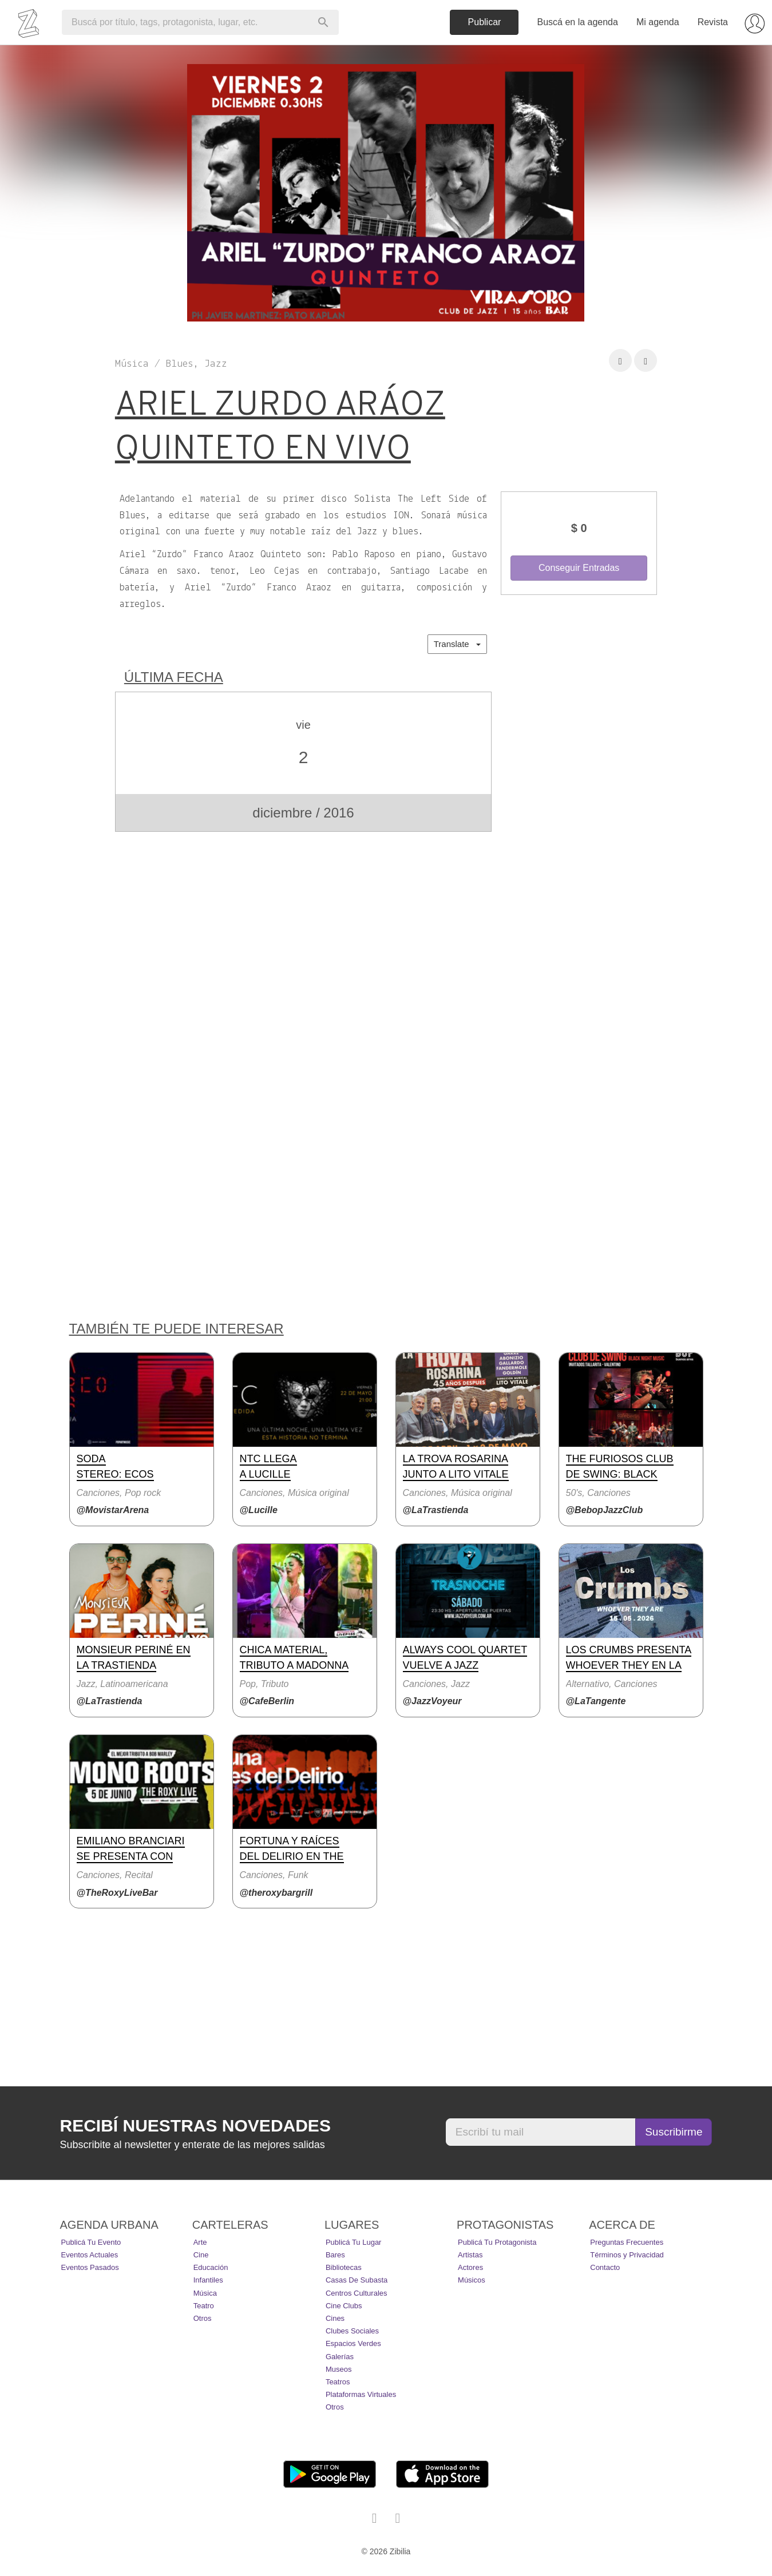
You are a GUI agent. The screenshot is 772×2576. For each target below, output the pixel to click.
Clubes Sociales (352, 2331)
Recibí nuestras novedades (195, 2125)
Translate (457, 644)
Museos (339, 2369)
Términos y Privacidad (627, 2254)
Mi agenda (657, 22)
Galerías (340, 2356)
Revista (713, 22)
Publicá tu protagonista (497, 2242)
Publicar (484, 22)
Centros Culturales (356, 2293)
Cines (335, 2318)
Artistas (470, 2254)
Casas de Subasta (356, 2280)
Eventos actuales (89, 2254)
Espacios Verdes (353, 2343)
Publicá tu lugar (354, 2242)
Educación (210, 2267)
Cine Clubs (344, 2305)
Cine (201, 2254)
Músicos (471, 2280)
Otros (202, 2318)
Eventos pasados (90, 2267)
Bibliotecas (344, 2267)
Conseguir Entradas (579, 568)
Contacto (605, 2267)
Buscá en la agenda (577, 22)
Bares (335, 2254)
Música (205, 2293)
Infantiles (208, 2280)
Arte (200, 2242)
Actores (470, 2267)
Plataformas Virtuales (361, 2394)
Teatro (203, 2305)
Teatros (338, 2381)
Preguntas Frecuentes (626, 2242)
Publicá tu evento (91, 2242)
